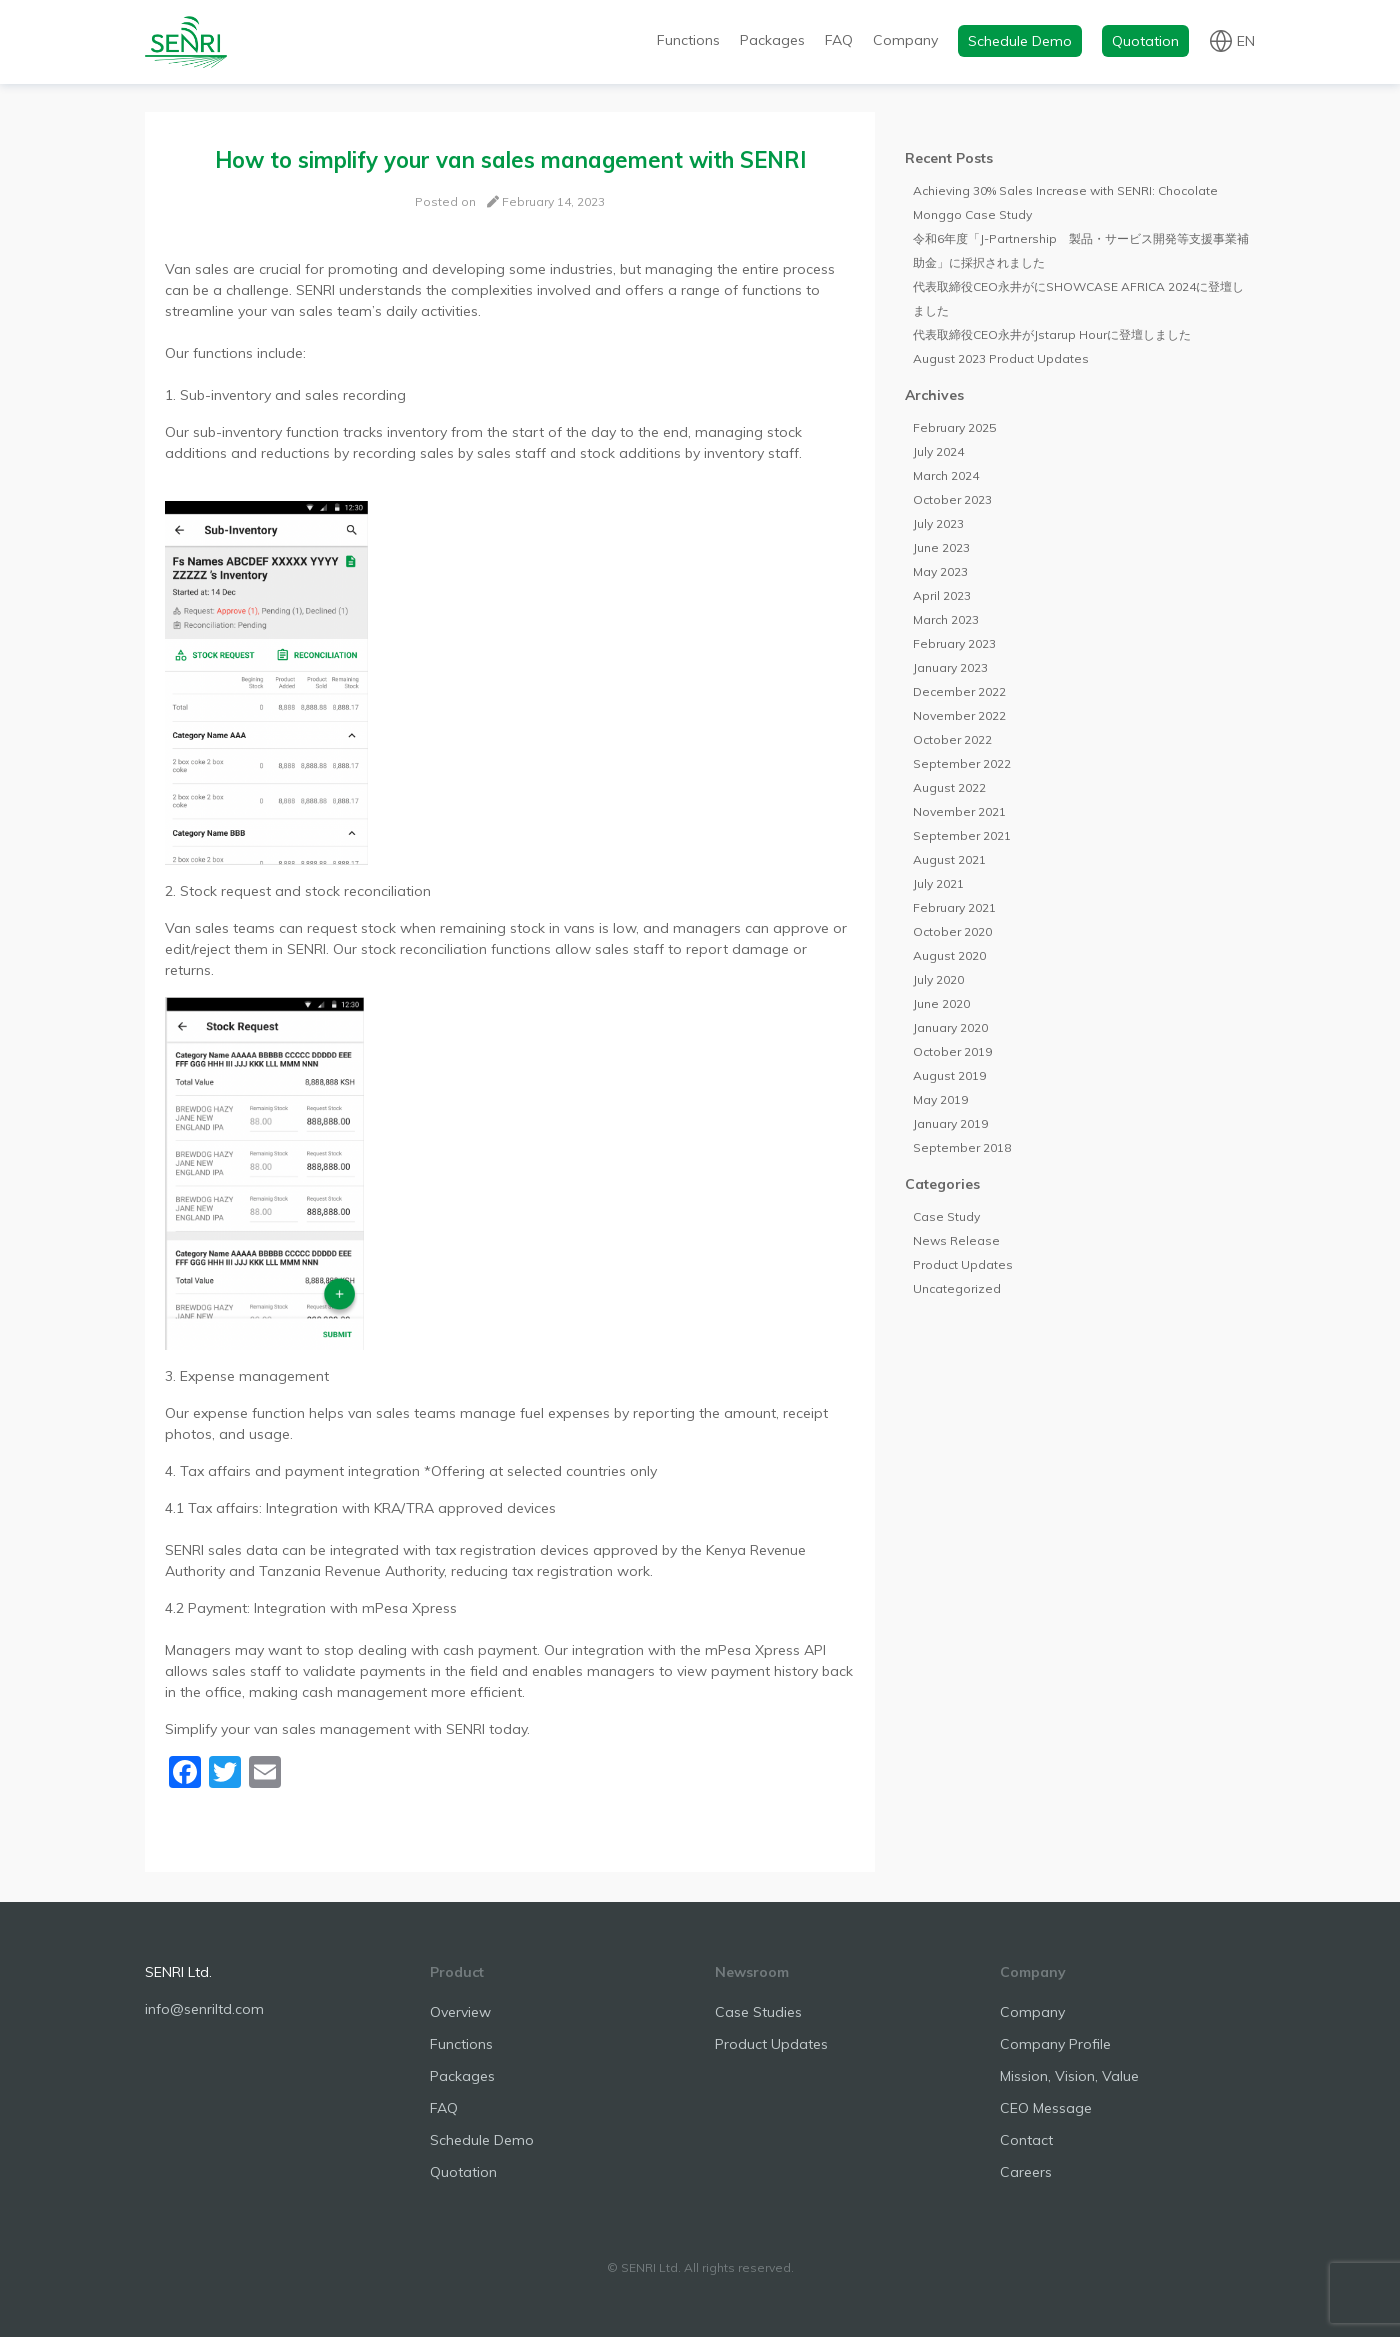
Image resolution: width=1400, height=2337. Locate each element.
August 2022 (949, 787)
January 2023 (950, 667)
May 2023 (940, 571)
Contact (1026, 2140)
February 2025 (954, 427)
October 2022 (952, 739)
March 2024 (946, 475)
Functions (688, 40)
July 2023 (938, 523)
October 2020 (952, 931)
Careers (1026, 2172)
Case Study (946, 1216)
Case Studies (758, 2012)
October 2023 (952, 499)
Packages (772, 40)
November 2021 (959, 811)
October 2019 (952, 1051)
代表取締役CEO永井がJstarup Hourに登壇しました (1052, 334)
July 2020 (938, 979)
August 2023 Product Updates (1001, 358)
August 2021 (949, 859)
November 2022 (959, 715)
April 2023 (942, 595)
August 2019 (949, 1075)
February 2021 (954, 907)
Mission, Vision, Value (1069, 2076)
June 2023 (941, 547)
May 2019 (940, 1099)
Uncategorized (957, 1288)
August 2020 (949, 955)
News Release (956, 1240)
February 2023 (954, 643)
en (1246, 40)
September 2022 (962, 763)
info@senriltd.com (204, 2009)
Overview (460, 2012)
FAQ (839, 40)
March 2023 (946, 619)
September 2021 (962, 835)
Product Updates (963, 1264)
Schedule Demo (1020, 41)
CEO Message (1046, 2108)
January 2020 (950, 1027)
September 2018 (962, 1147)
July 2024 (938, 451)
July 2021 (938, 883)
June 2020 (941, 1003)
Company (905, 40)
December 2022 (959, 691)
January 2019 (950, 1123)
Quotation (1145, 41)
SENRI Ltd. (178, 1972)
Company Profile (1055, 2044)
